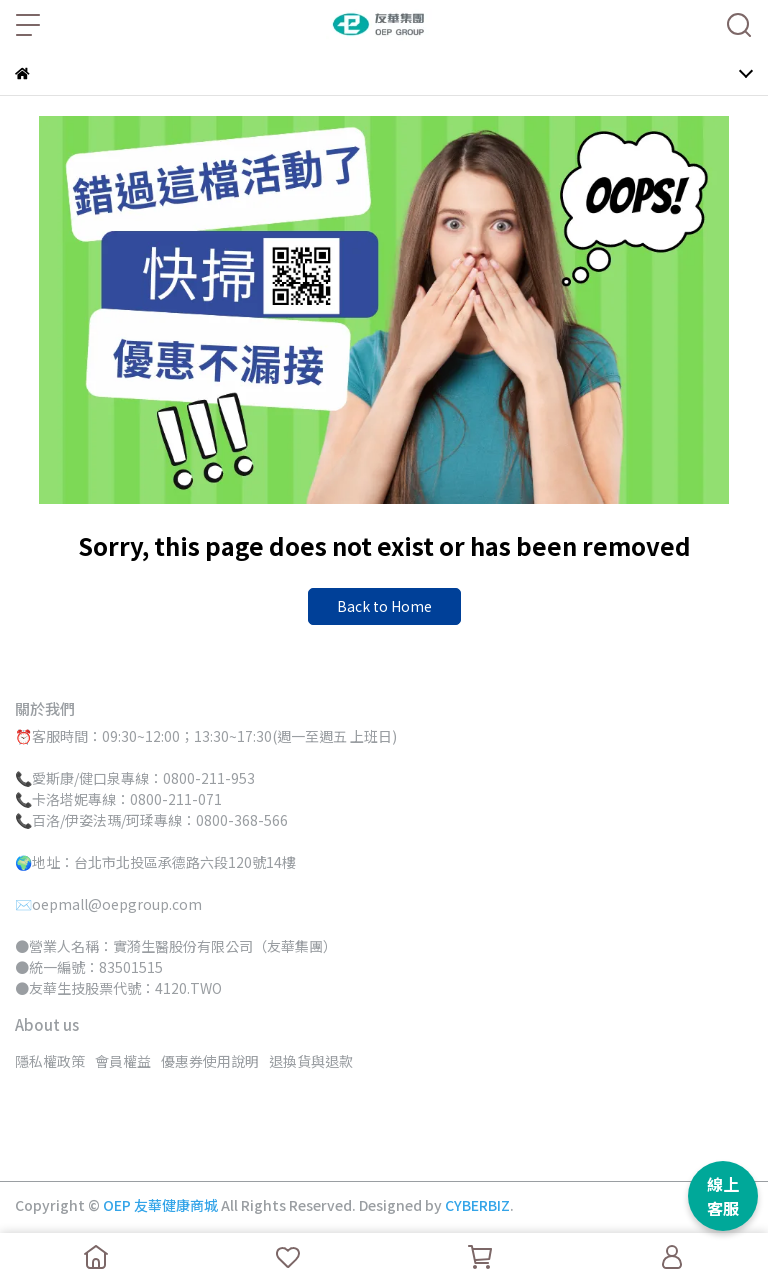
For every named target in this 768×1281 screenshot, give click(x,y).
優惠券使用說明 (210, 1061)
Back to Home (384, 606)
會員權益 (123, 1061)
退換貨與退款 (311, 1061)
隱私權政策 (50, 1061)
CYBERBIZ (477, 1205)
